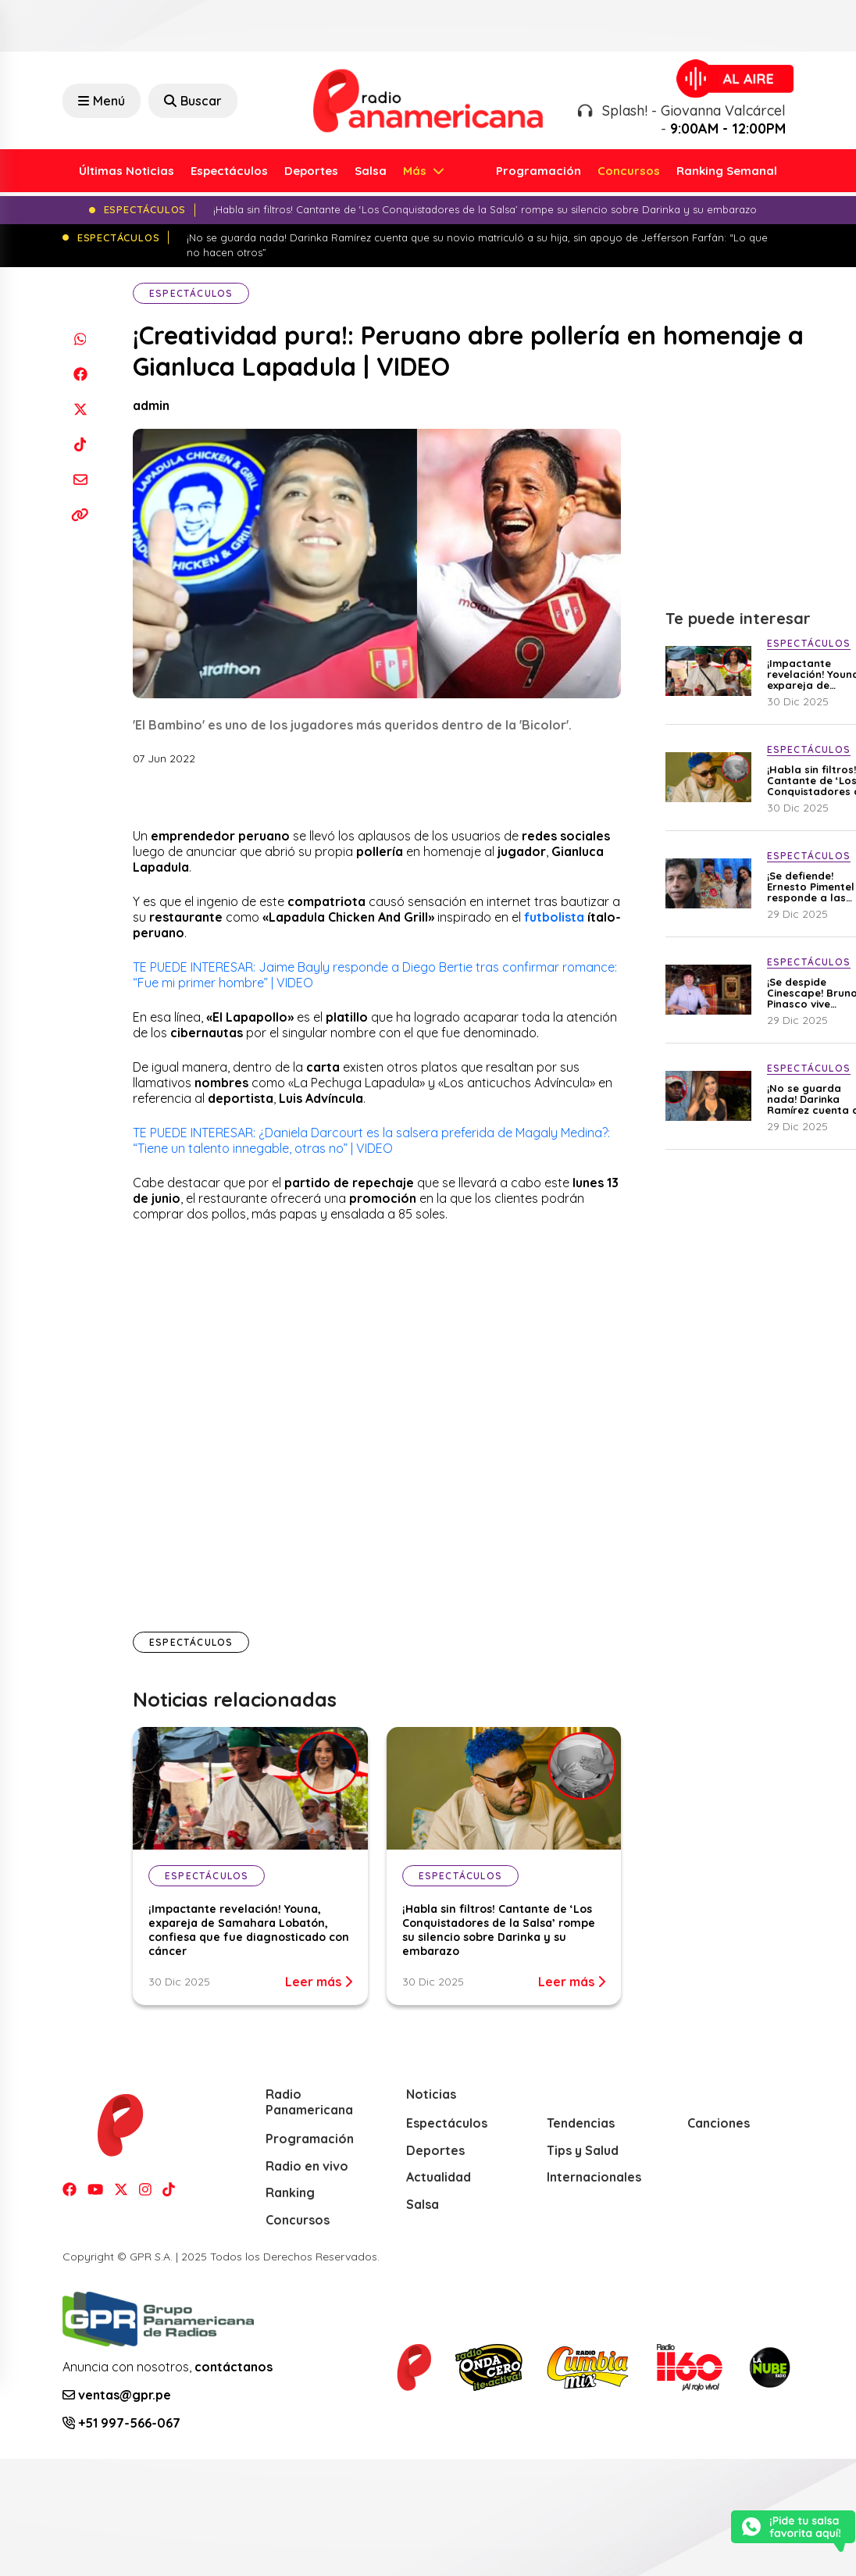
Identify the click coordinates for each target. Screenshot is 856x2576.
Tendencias (581, 2123)
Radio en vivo (307, 2166)
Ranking (290, 2192)
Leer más (318, 1981)
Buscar (193, 101)
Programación (538, 170)
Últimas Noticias (126, 170)
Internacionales (594, 2177)
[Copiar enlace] (80, 515)
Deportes (311, 170)
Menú (101, 101)
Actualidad (438, 2177)
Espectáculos (229, 170)
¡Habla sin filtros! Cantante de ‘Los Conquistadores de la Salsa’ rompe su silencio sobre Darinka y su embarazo (498, 1930)
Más (416, 170)
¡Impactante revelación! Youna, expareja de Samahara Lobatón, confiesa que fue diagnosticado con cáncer (248, 1930)
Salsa (371, 170)
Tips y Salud (583, 2150)
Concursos (628, 170)
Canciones (718, 2123)
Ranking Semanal (726, 170)
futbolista (555, 917)
